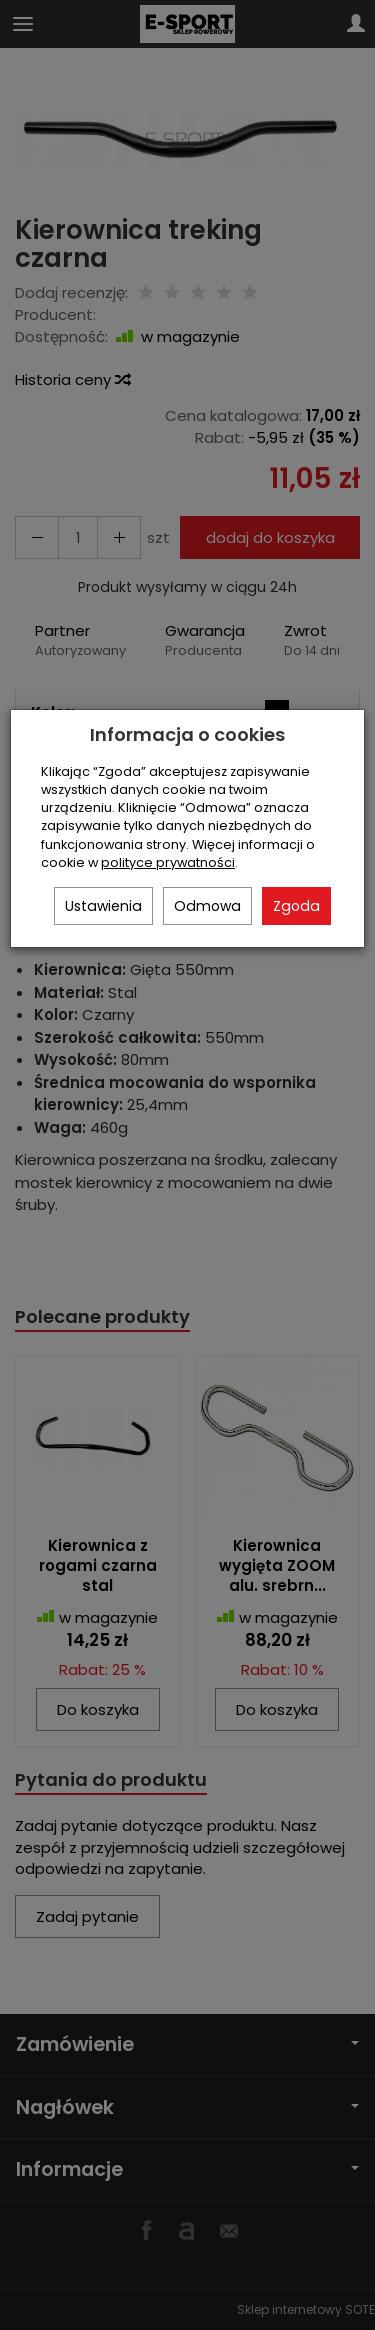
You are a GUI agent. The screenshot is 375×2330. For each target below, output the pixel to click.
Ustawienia (103, 906)
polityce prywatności (168, 862)
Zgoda (296, 906)
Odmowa (207, 906)
